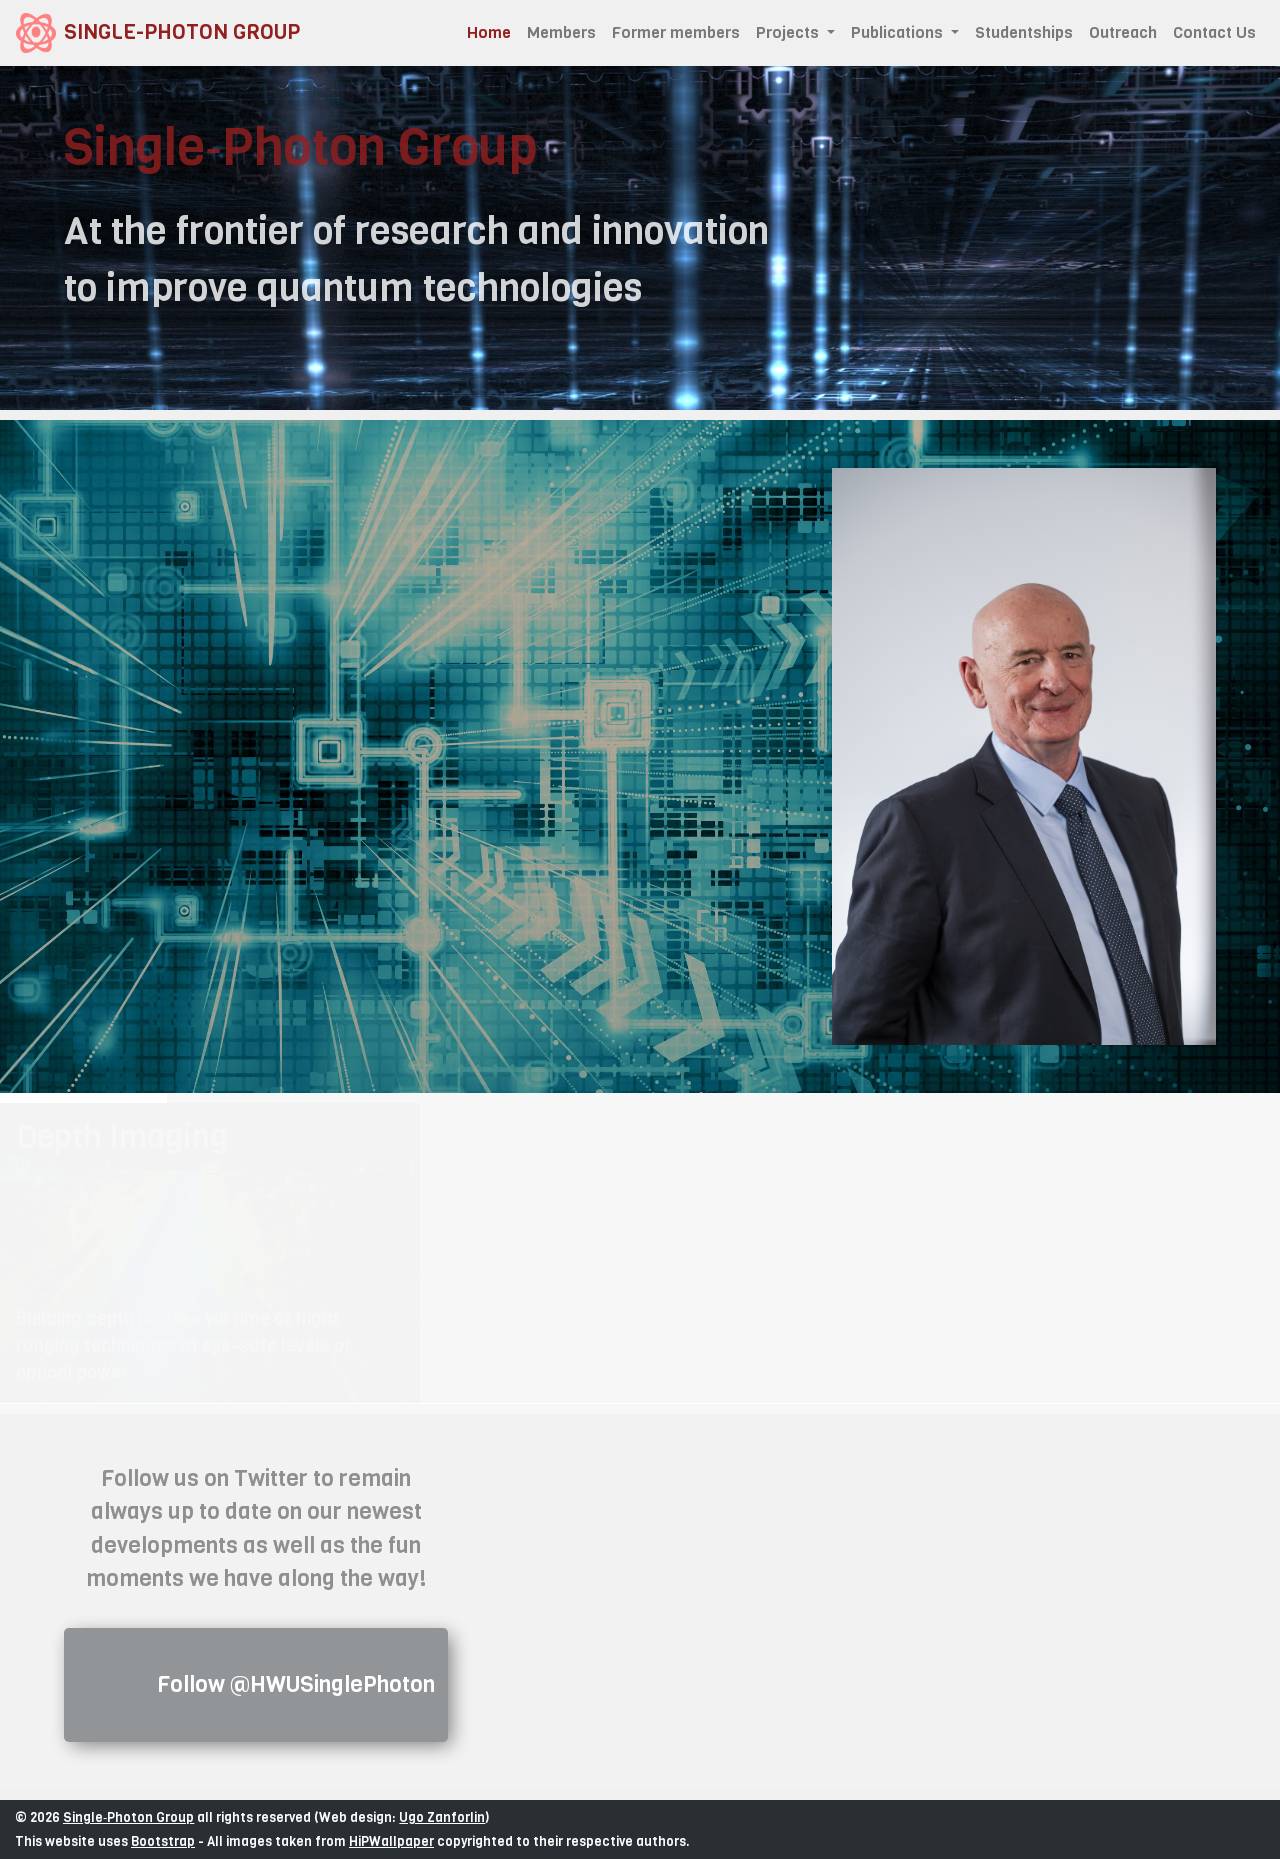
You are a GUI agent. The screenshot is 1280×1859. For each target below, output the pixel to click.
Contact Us (1214, 32)
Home (493, 32)
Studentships (1024, 32)
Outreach (1123, 32)
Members (561, 32)
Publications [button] (899, 32)
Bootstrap (163, 1841)
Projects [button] (789, 32)
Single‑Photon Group (128, 1817)
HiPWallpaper (391, 1841)
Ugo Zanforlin (442, 1817)
